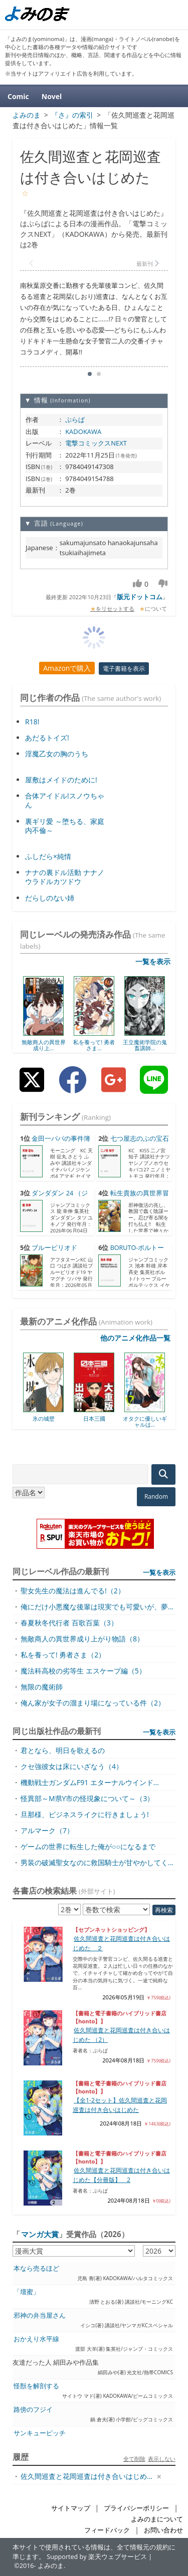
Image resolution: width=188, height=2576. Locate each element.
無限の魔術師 (42, 1686)
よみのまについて (157, 2519)
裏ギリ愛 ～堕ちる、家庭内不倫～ (64, 825)
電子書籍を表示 (124, 668)
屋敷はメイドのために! (61, 779)
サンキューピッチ (40, 2433)
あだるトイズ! (47, 737)
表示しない (161, 2458)
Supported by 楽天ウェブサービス (97, 2556)
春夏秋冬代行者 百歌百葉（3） (69, 1622)
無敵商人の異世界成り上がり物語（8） (82, 1638)
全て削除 (134, 2458)
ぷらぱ (75, 419)
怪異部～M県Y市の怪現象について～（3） (87, 1798)
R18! (32, 721)
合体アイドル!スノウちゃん (64, 800)
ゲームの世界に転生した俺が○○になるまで (88, 1846)
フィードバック (107, 2530)
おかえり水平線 (36, 2339)
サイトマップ (70, 2508)
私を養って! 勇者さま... (94, 1045)
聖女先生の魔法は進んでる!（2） (73, 1590)
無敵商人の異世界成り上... (44, 1045)
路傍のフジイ (33, 2409)
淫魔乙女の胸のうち (56, 753)
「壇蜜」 (27, 2292)
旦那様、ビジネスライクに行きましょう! (85, 1814)
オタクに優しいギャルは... (145, 1421)
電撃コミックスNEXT (96, 443)
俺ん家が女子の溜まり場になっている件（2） (93, 1702)
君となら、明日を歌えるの (63, 1750)
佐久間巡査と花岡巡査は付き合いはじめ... (86, 2476)
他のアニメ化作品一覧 (135, 1338)
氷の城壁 (44, 1418)
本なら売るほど (36, 2268)
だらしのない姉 (49, 898)
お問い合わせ (163, 2530)
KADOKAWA (83, 431)
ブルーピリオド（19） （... (48, 1252)
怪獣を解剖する (36, 2386)
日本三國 (94, 1418)
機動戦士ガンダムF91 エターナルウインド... (90, 1782)
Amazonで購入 (67, 668)
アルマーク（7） (47, 1830)
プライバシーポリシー (136, 2508)
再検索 (164, 1910)
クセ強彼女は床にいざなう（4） (72, 1766)
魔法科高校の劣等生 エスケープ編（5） (83, 1670)
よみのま (51, 2565)
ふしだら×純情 (48, 856)
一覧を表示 (152, 961)
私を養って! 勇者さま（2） (63, 1654)
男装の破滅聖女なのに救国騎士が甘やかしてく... (97, 1862)
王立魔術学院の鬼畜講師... (145, 1045)
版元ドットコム (139, 596)
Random (156, 1496)
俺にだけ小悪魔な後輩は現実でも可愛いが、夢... (97, 1606)
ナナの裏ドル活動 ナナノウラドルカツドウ (64, 877)
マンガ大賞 (40, 2234)
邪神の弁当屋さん (40, 2315)
